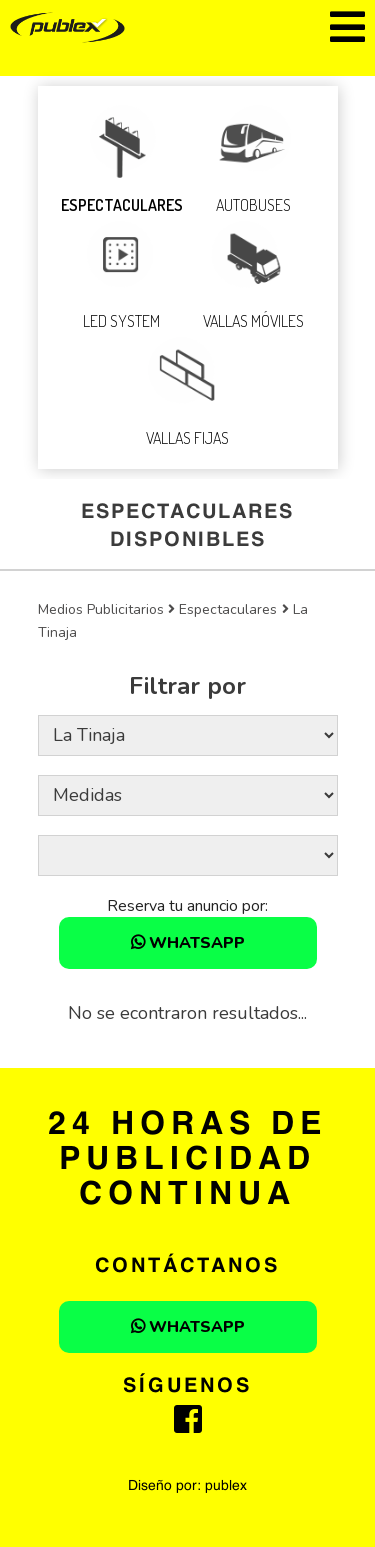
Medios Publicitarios (101, 609)
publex (226, 1486)
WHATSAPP (188, 943)
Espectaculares (228, 609)
